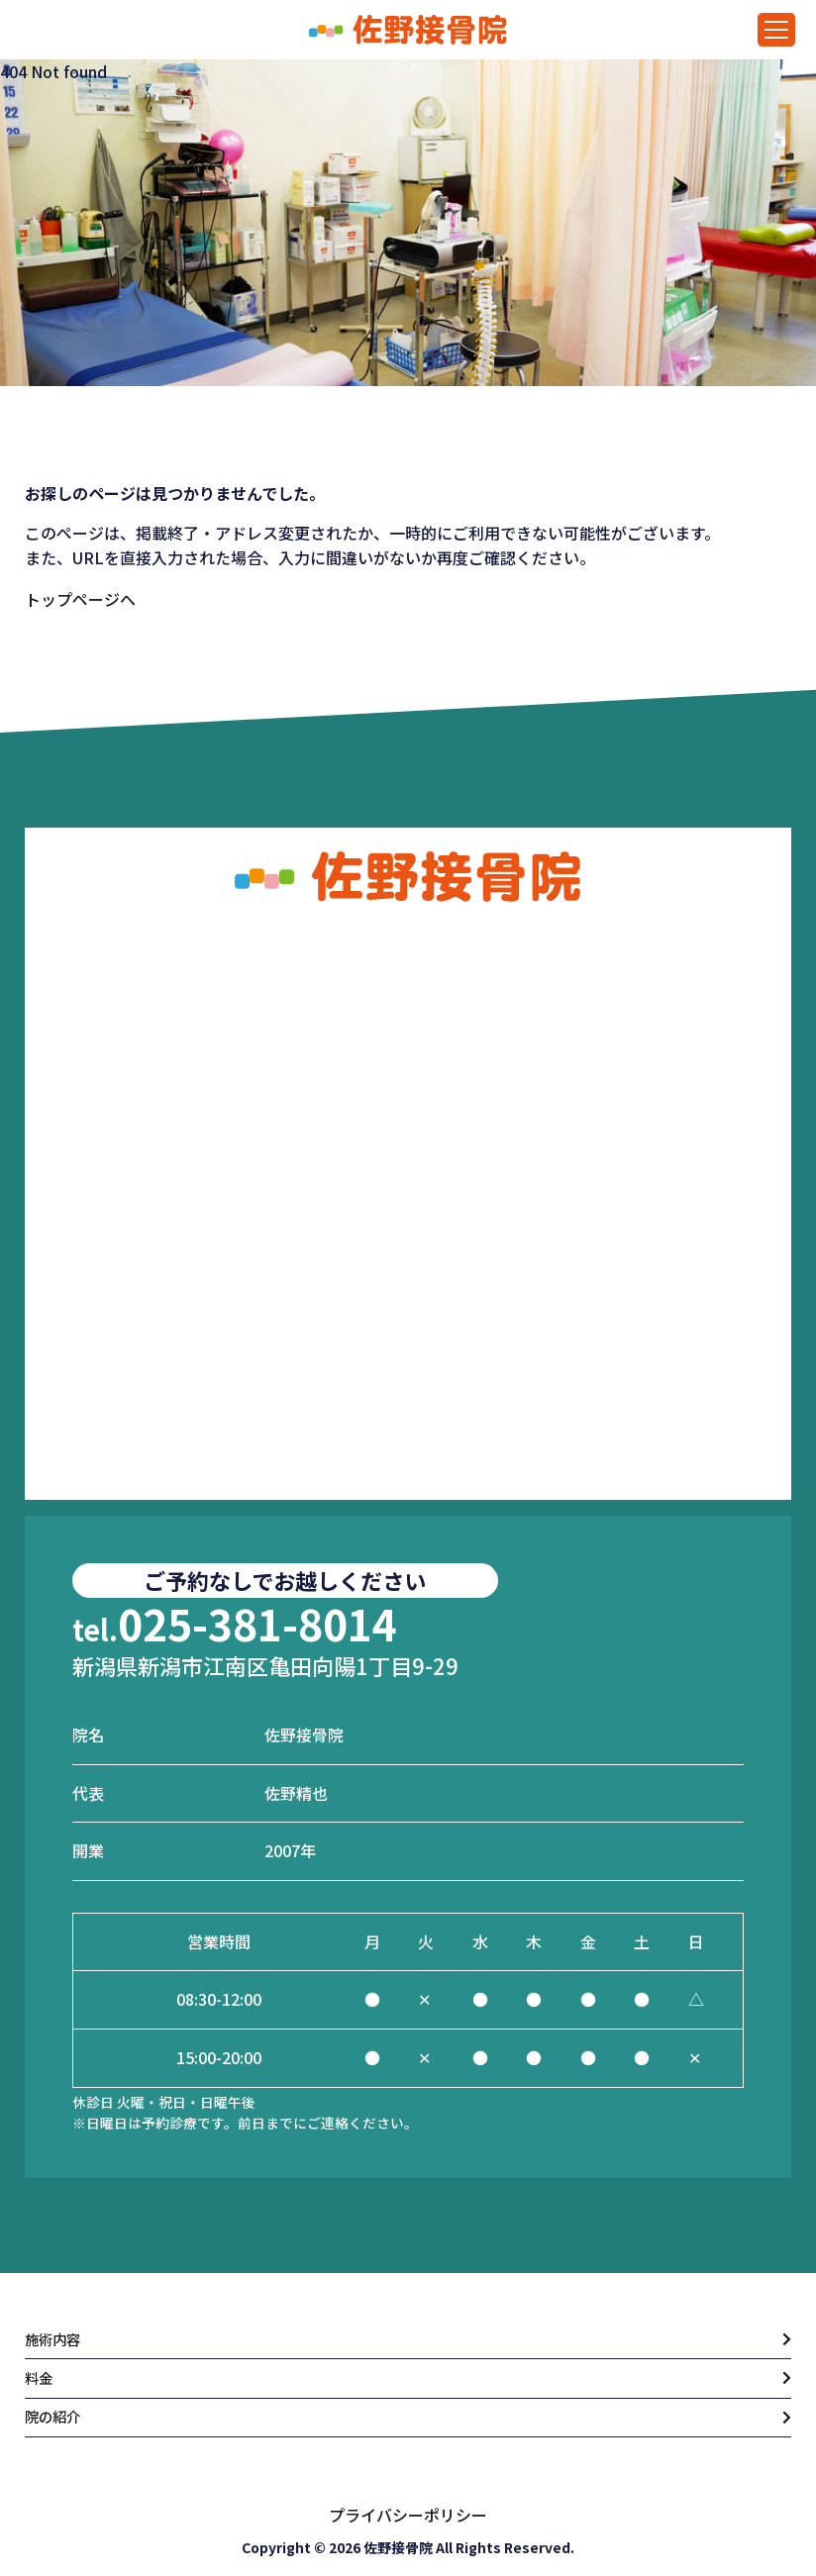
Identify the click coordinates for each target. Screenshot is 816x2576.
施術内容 (56, 2331)
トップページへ (80, 599)
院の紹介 (56, 2416)
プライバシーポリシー (408, 2514)
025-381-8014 (234, 1613)
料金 (40, 2374)
